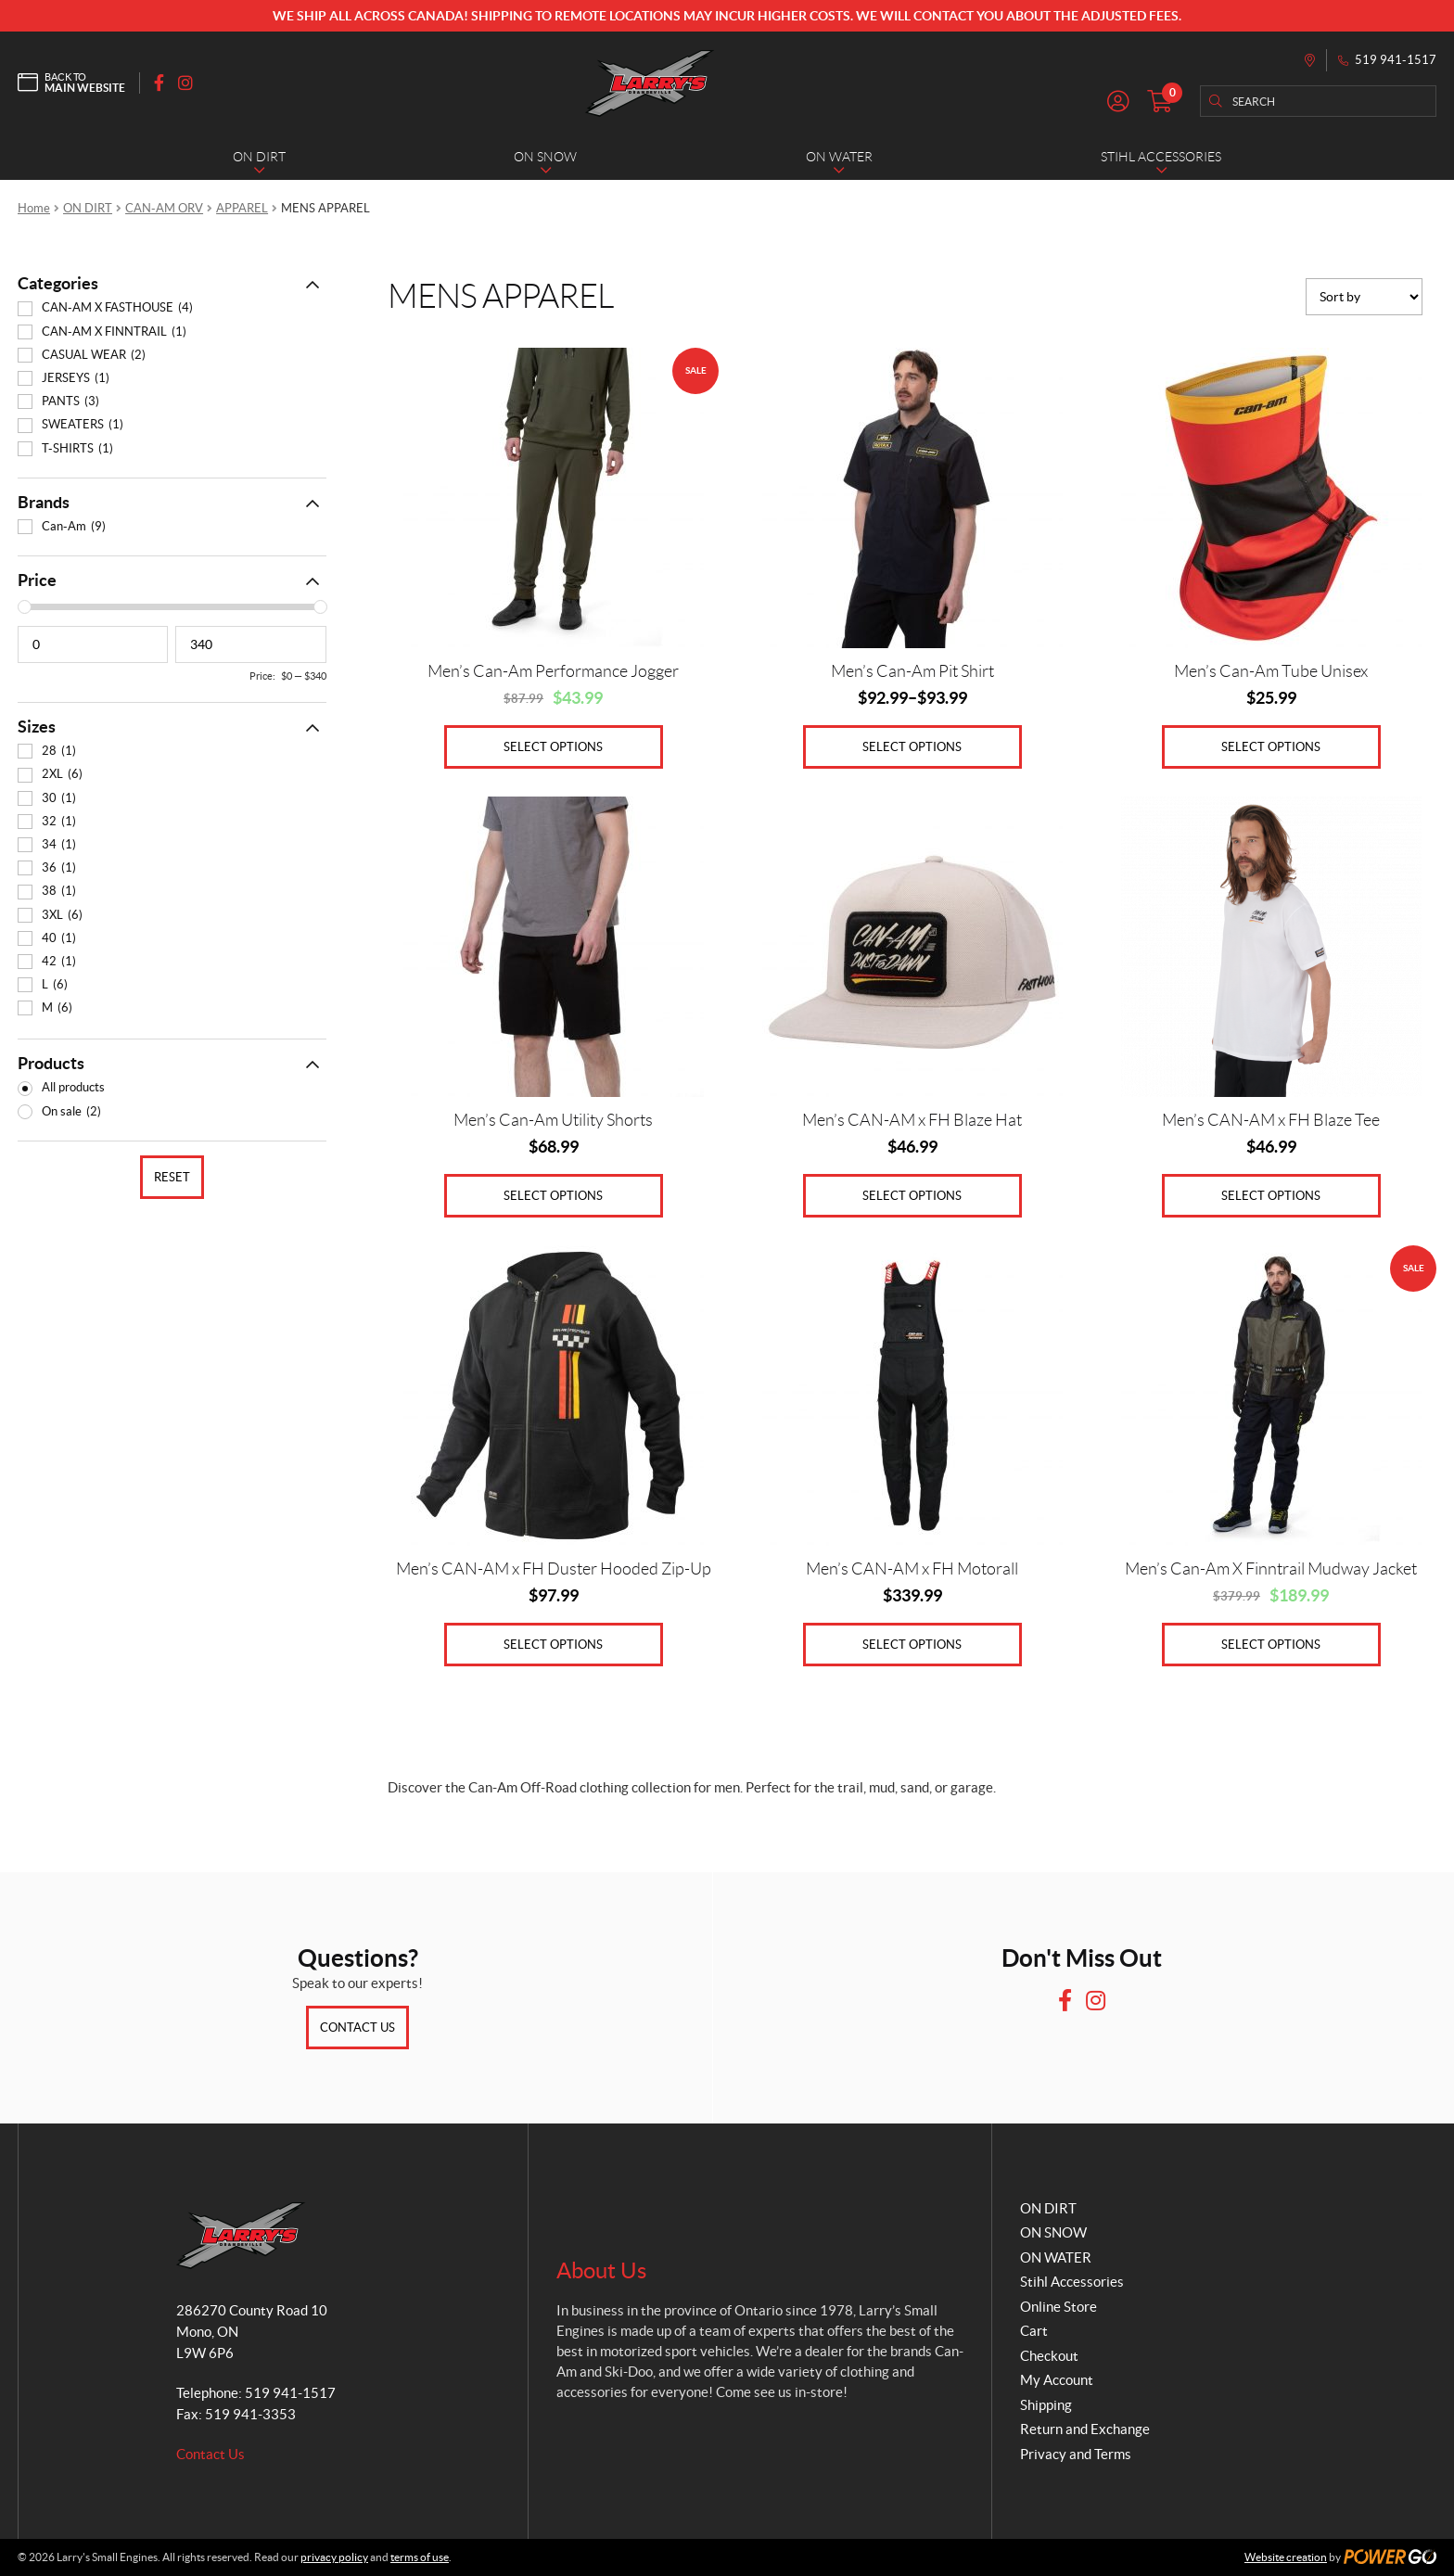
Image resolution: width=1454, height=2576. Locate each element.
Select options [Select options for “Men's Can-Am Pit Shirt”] (912, 747)
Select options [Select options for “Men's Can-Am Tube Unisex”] (1270, 747)
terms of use (419, 2557)
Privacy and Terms (1075, 2454)
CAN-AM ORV (164, 208)
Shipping (1046, 2405)
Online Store (1058, 2307)
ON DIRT (87, 208)
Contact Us (357, 2027)
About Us (601, 2270)
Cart (1034, 2331)
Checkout (1049, 2356)
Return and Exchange (1085, 2429)
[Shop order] (1364, 296)
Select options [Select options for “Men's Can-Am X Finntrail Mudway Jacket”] (1270, 1644)
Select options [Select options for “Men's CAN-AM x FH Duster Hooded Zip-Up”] (553, 1644)
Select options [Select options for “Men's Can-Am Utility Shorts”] (553, 1196)
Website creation (1285, 2557)
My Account (1056, 2380)
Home (34, 208)
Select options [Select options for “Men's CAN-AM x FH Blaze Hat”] (912, 1196)
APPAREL (242, 208)
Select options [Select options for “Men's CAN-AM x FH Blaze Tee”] (1270, 1196)
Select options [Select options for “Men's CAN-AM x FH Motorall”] (912, 1644)
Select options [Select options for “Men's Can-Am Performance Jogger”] (553, 747)
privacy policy (334, 2557)
